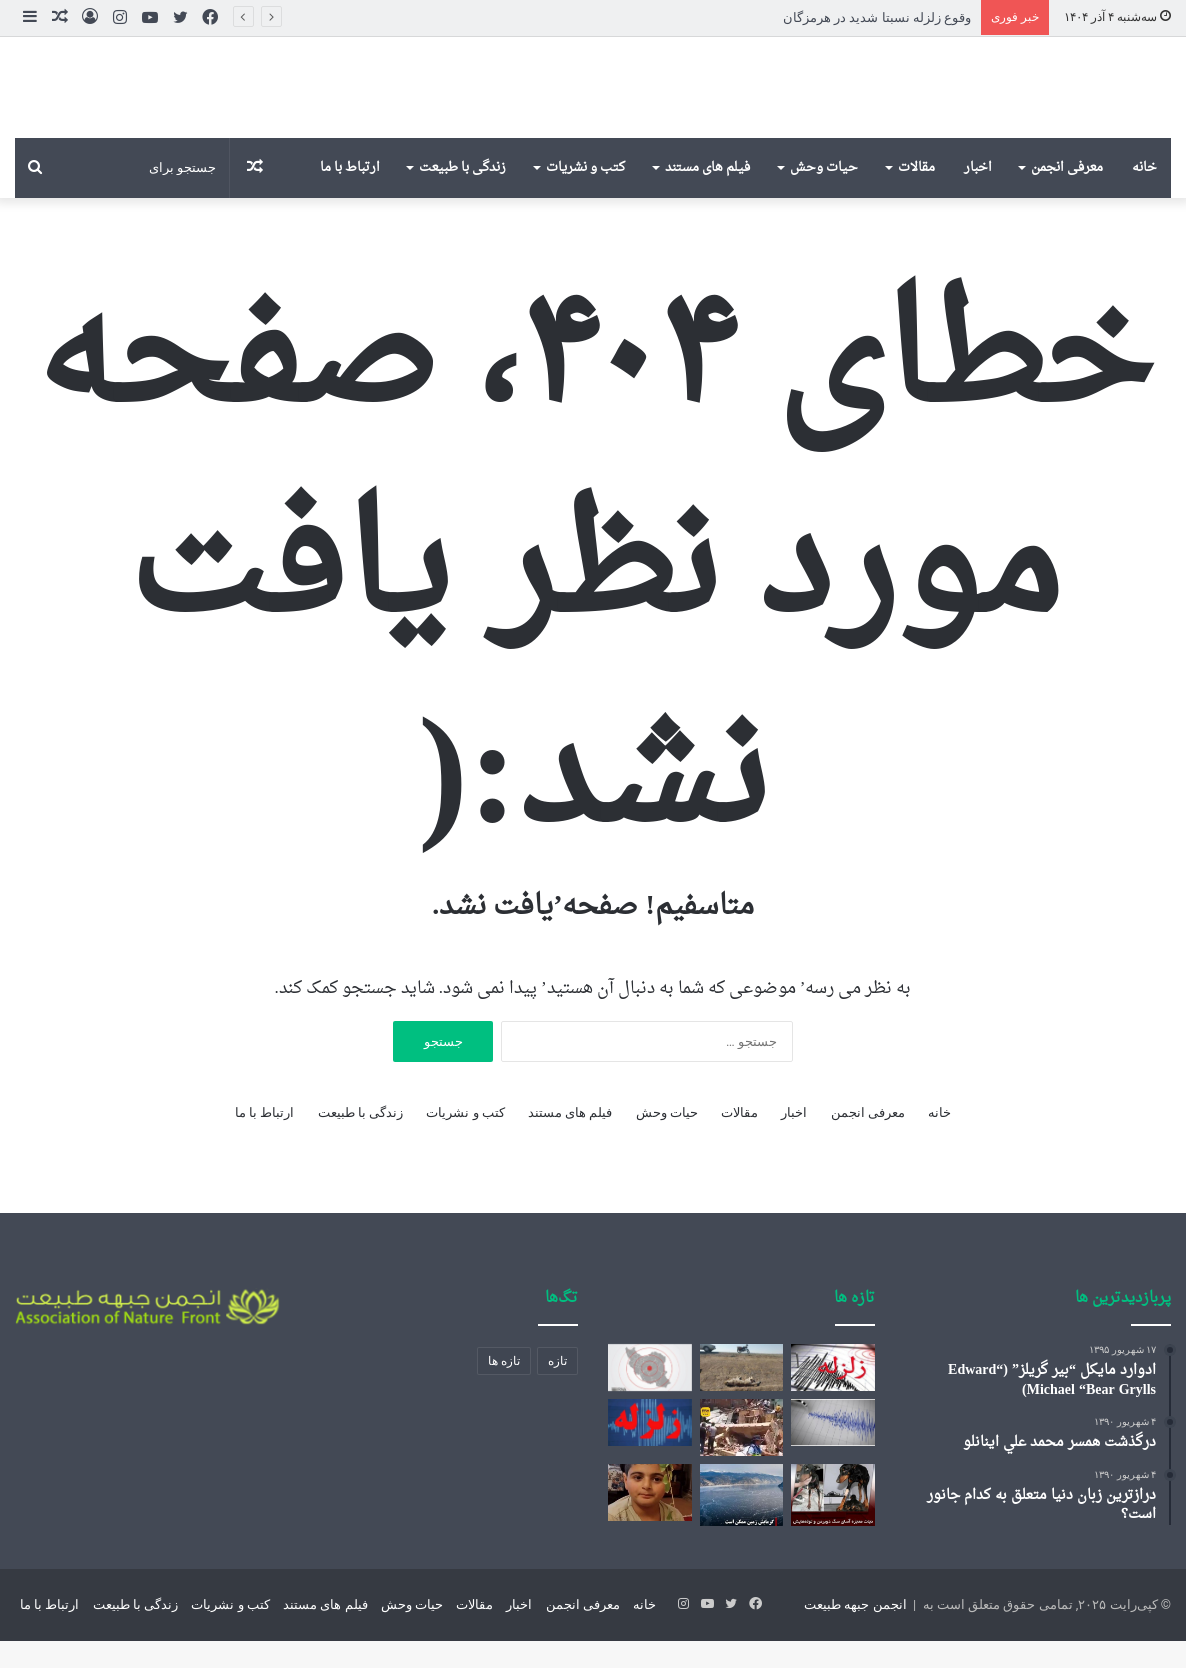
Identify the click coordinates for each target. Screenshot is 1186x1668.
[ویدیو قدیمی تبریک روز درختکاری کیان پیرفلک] (649, 1520)
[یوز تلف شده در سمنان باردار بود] (741, 1395)
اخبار (978, 195)
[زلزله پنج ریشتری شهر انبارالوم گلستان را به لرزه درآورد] (649, 1395)
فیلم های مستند (707, 195)
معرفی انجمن (1067, 195)
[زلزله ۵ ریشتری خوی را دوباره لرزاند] (649, 1450)
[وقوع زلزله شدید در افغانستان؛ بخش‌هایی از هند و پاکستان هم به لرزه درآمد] (832, 1450)
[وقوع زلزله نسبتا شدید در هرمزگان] (832, 1395)
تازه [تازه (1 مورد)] (557, 1389)
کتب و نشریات (585, 195)
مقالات (916, 195)
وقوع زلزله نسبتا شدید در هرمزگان (877, 17)
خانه (1144, 195)
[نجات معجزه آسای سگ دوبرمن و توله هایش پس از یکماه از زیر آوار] (832, 1522)
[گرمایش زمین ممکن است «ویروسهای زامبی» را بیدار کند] (741, 1522)
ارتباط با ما (350, 195)
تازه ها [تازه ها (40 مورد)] (504, 1389)
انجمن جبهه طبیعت (855, 1631)
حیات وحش (824, 195)
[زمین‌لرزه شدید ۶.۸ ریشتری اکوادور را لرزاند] (741, 1455)
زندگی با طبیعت (462, 195)
